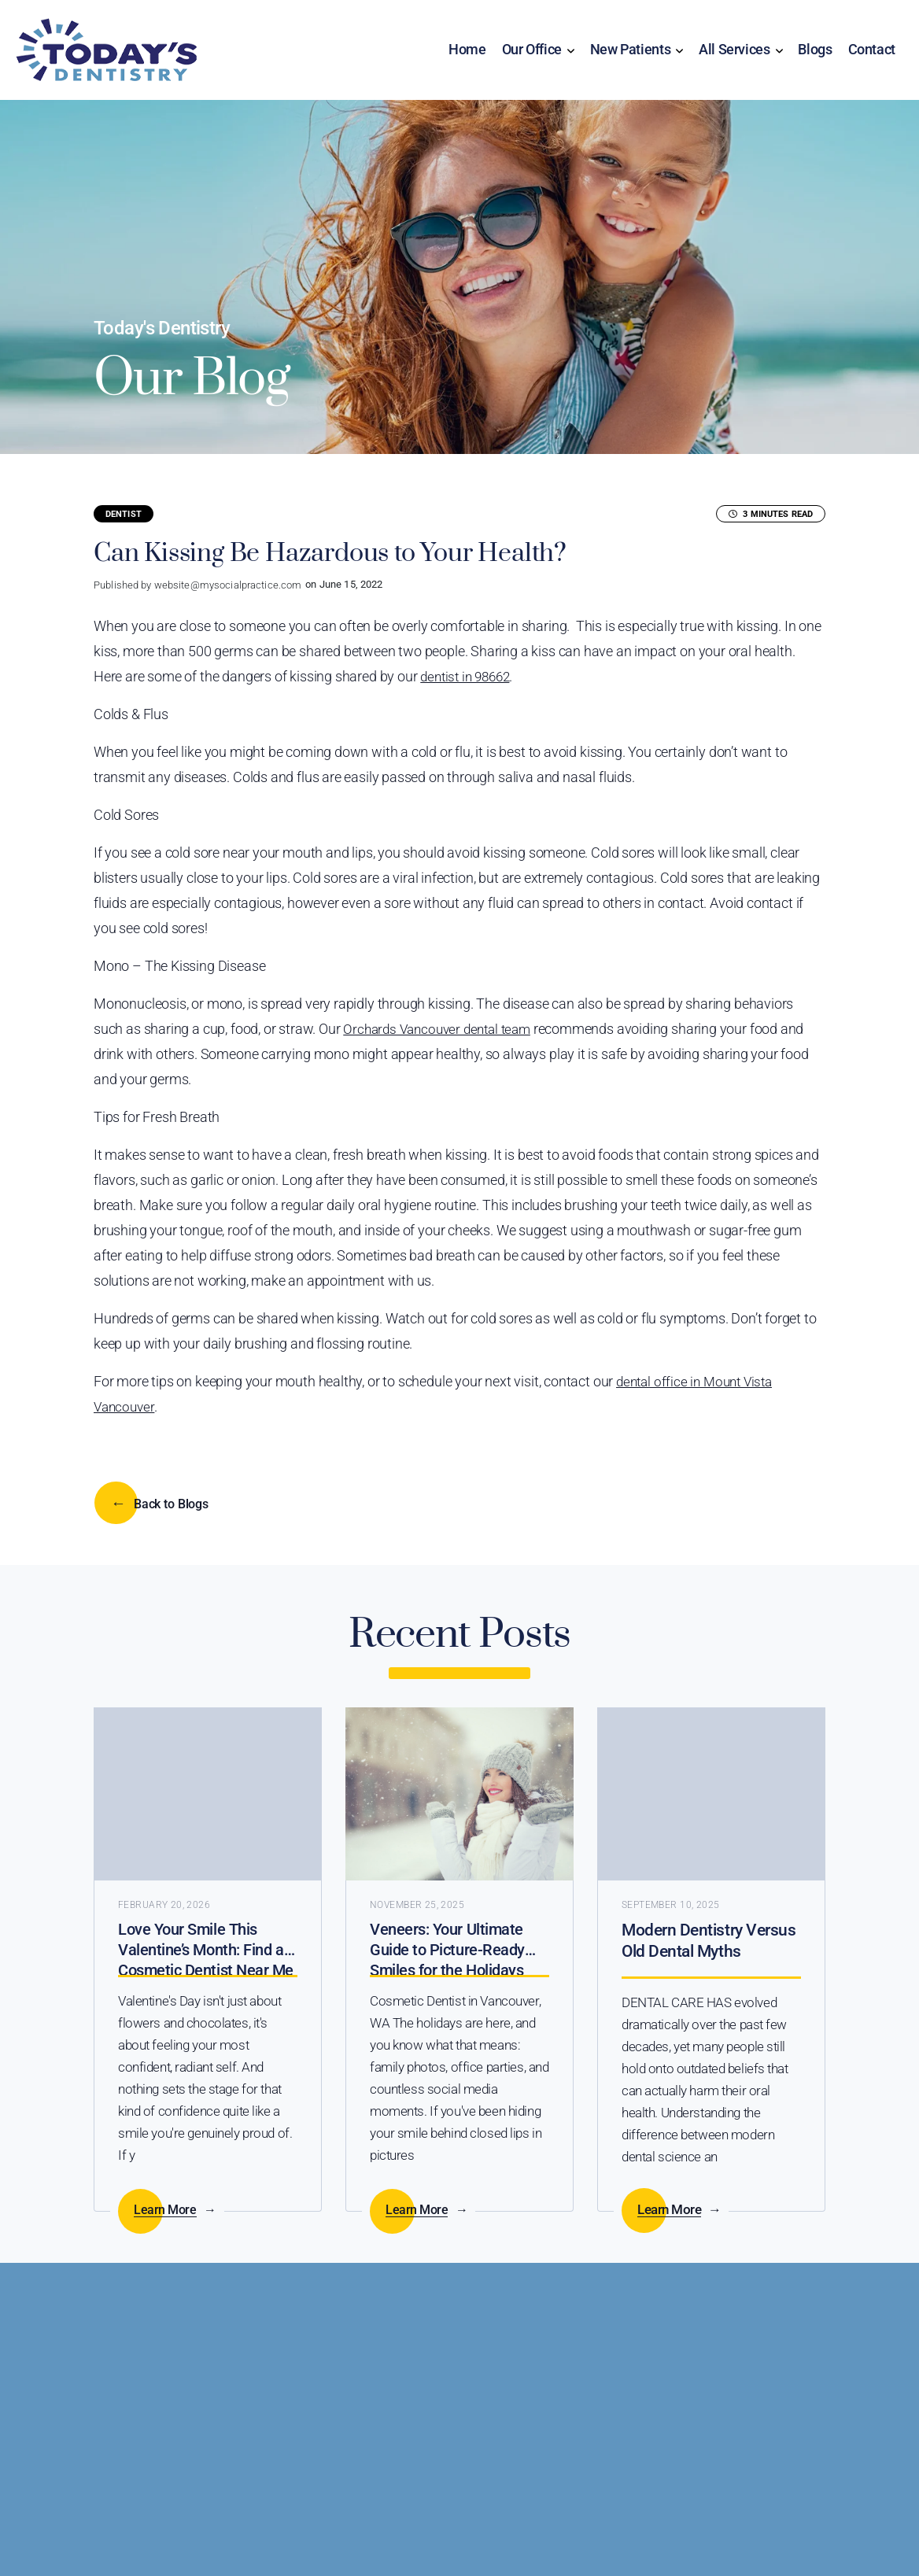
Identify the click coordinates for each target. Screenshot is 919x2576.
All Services (734, 51)
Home (467, 51)
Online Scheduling (232, 2403)
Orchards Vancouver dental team (442, 1031)
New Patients (630, 51)
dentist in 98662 (468, 678)
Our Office (532, 51)
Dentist (123, 516)
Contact (871, 51)
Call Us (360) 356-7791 (614, 2403)
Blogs (815, 51)
